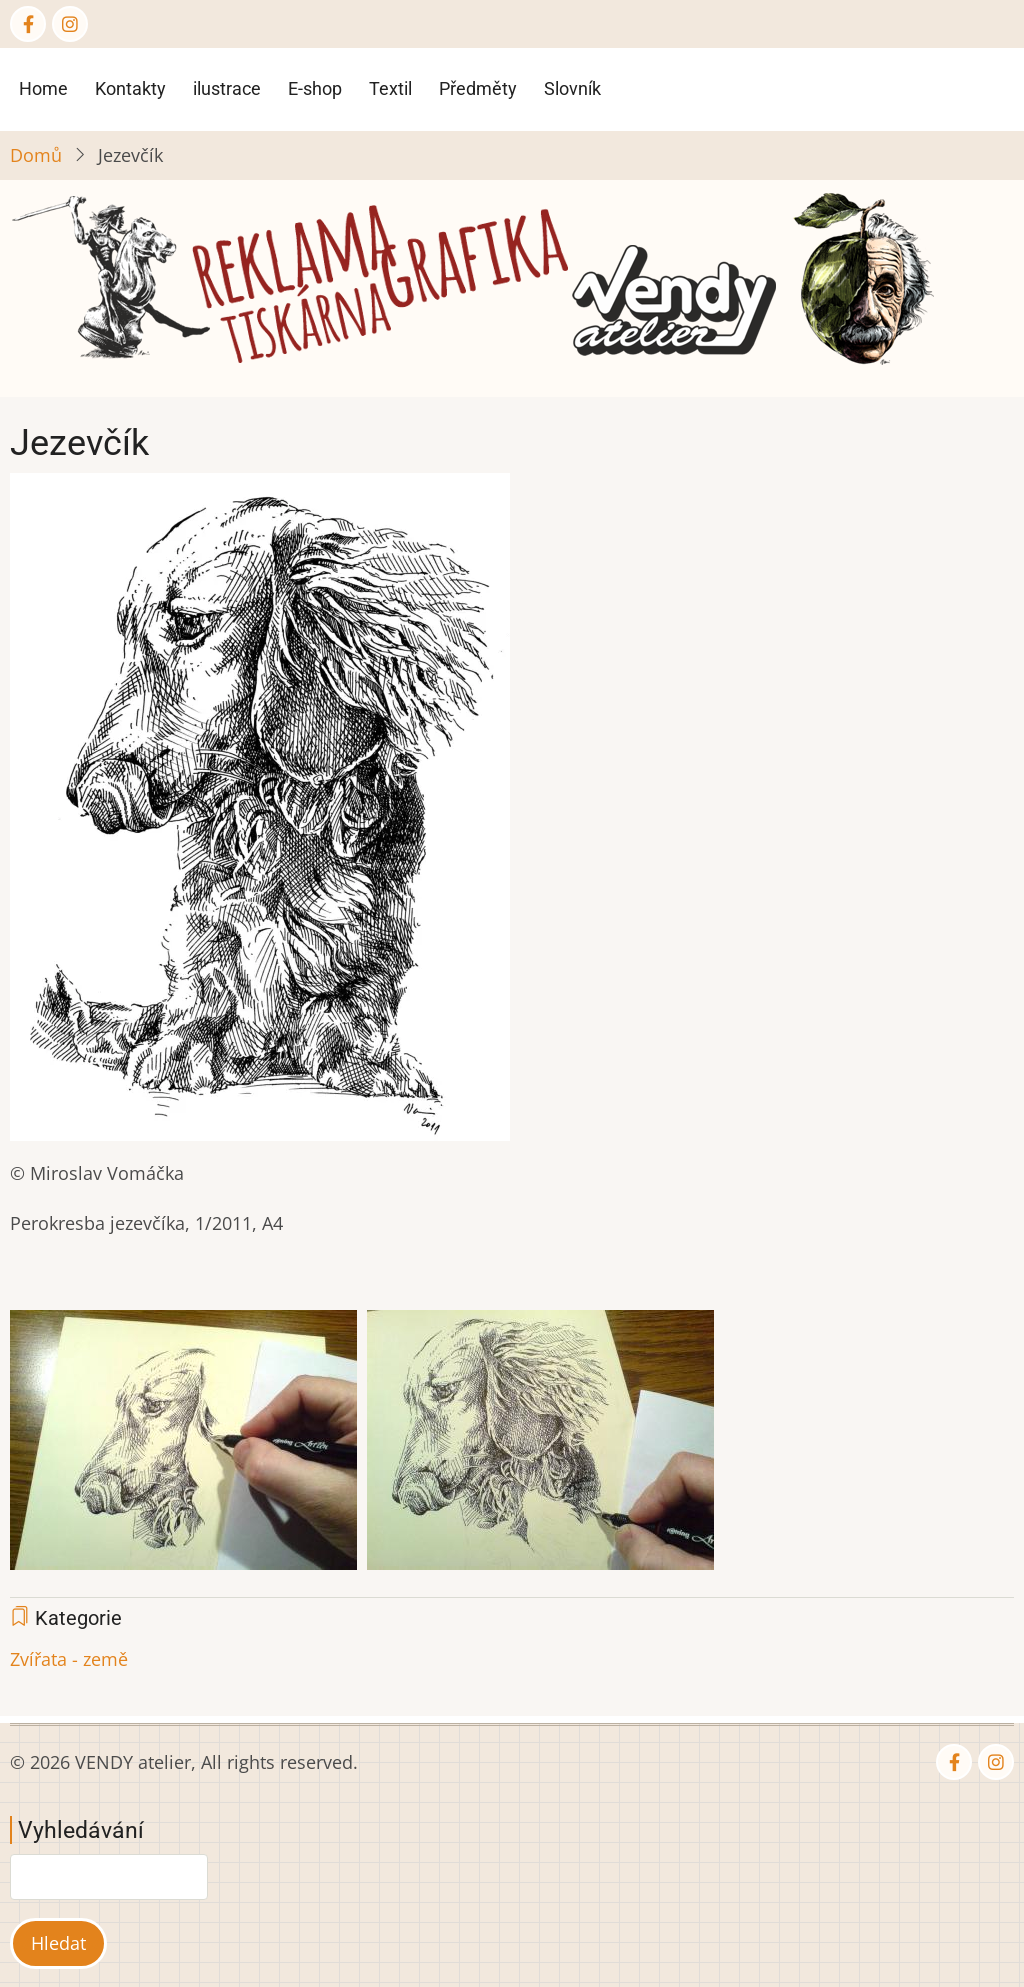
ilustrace (227, 88)
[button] (260, 814)
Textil (390, 88)
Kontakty (130, 88)
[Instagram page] (70, 24)
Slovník (572, 88)
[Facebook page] (28, 24)
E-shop (315, 88)
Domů (36, 155)
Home (43, 88)
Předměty (478, 88)
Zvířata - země (69, 1659)
